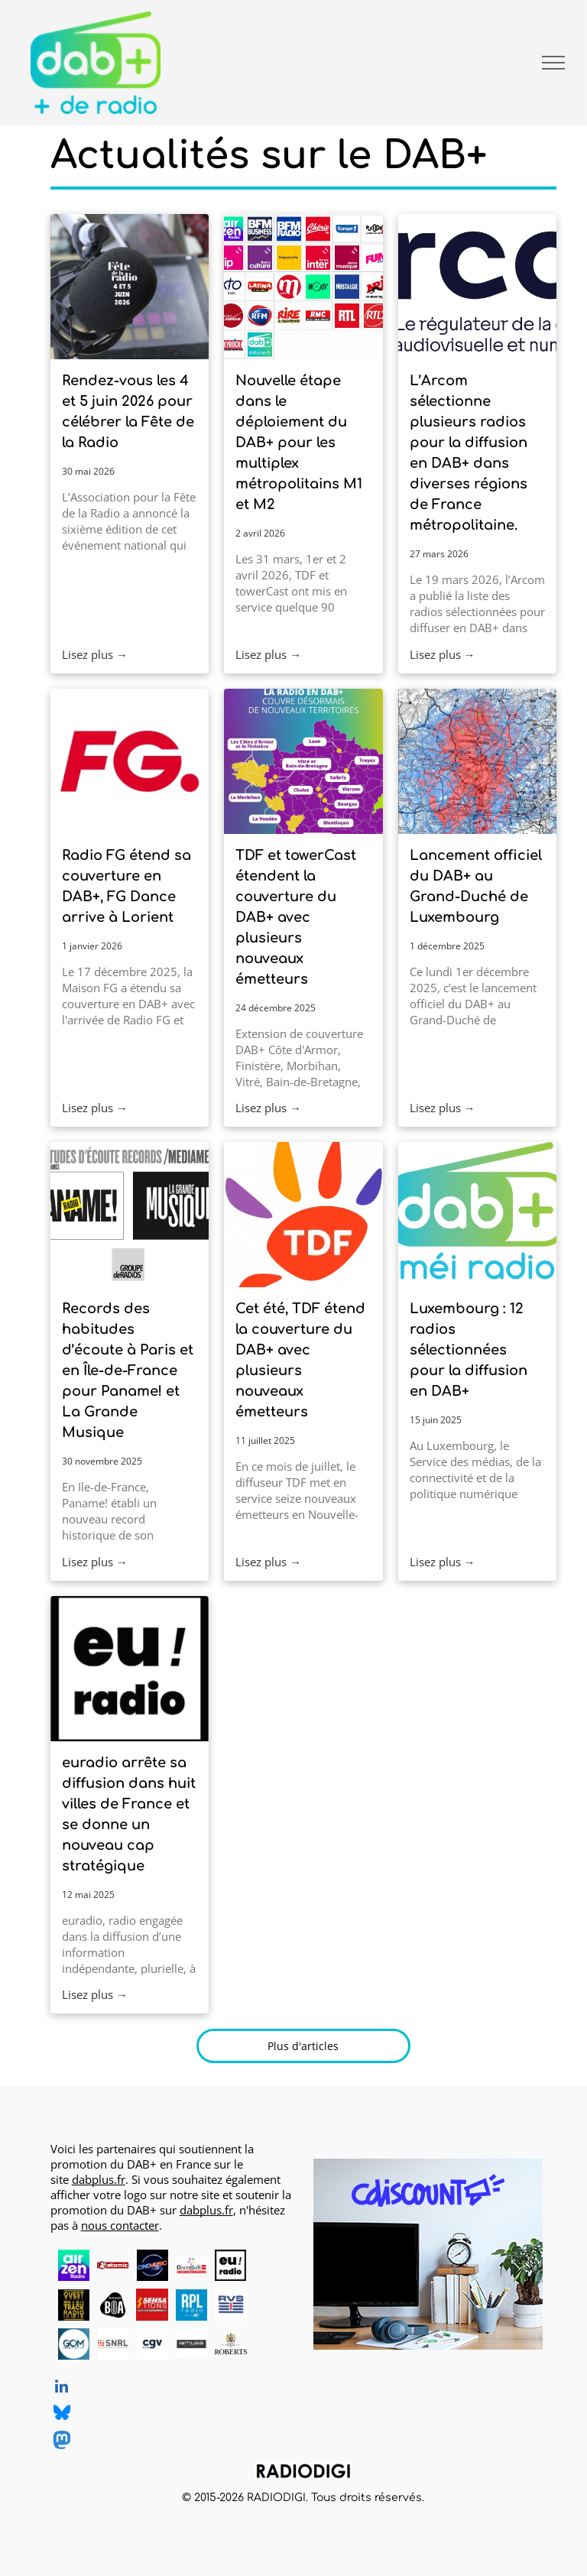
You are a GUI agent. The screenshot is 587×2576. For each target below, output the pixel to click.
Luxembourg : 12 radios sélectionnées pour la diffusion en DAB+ (468, 1350)
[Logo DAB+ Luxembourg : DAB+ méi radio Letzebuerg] (477, 1214)
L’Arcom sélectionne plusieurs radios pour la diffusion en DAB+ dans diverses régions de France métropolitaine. (468, 453)
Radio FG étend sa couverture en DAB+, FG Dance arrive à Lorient (126, 886)
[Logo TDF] (303, 1214)
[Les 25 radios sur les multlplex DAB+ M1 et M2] (303, 286)
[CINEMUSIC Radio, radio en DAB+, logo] (151, 2265)
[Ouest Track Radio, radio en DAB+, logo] (73, 2304)
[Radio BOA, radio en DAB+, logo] (112, 2304)
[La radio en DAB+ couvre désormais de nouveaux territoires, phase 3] (303, 761)
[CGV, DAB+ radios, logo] (151, 2344)
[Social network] (61, 2415)
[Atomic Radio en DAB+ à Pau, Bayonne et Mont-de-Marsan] (112, 2265)
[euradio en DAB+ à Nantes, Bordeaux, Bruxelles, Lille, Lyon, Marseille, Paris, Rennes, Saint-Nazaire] (129, 1668)
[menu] (553, 63)
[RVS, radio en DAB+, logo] (230, 2304)
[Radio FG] (129, 761)
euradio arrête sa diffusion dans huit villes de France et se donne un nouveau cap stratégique (129, 1814)
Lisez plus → (95, 654)
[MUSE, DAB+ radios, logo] (191, 2344)
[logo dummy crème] (270, 2265)
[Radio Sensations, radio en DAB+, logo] (151, 2304)
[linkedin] (61, 2388)
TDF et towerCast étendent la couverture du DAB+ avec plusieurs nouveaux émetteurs (295, 917)
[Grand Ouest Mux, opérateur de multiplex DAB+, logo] (73, 2344)
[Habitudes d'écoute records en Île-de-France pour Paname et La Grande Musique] (129, 1214)
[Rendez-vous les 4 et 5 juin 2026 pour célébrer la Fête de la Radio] (129, 286)
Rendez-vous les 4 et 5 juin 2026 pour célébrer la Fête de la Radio (128, 411)
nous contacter (120, 2225)
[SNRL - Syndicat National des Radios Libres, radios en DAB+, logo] (112, 2344)
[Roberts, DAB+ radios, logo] (230, 2344)
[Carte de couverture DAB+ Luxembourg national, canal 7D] (477, 761)
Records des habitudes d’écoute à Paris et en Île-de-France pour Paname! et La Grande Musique (127, 1370)
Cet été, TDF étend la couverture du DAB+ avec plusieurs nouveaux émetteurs (300, 1360)
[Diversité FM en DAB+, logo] (191, 2265)
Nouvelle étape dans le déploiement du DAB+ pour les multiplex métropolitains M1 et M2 (298, 442)
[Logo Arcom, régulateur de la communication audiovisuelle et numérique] (477, 286)
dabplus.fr (98, 2179)
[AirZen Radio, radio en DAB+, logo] (73, 2265)
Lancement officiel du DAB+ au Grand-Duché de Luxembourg (476, 886)
